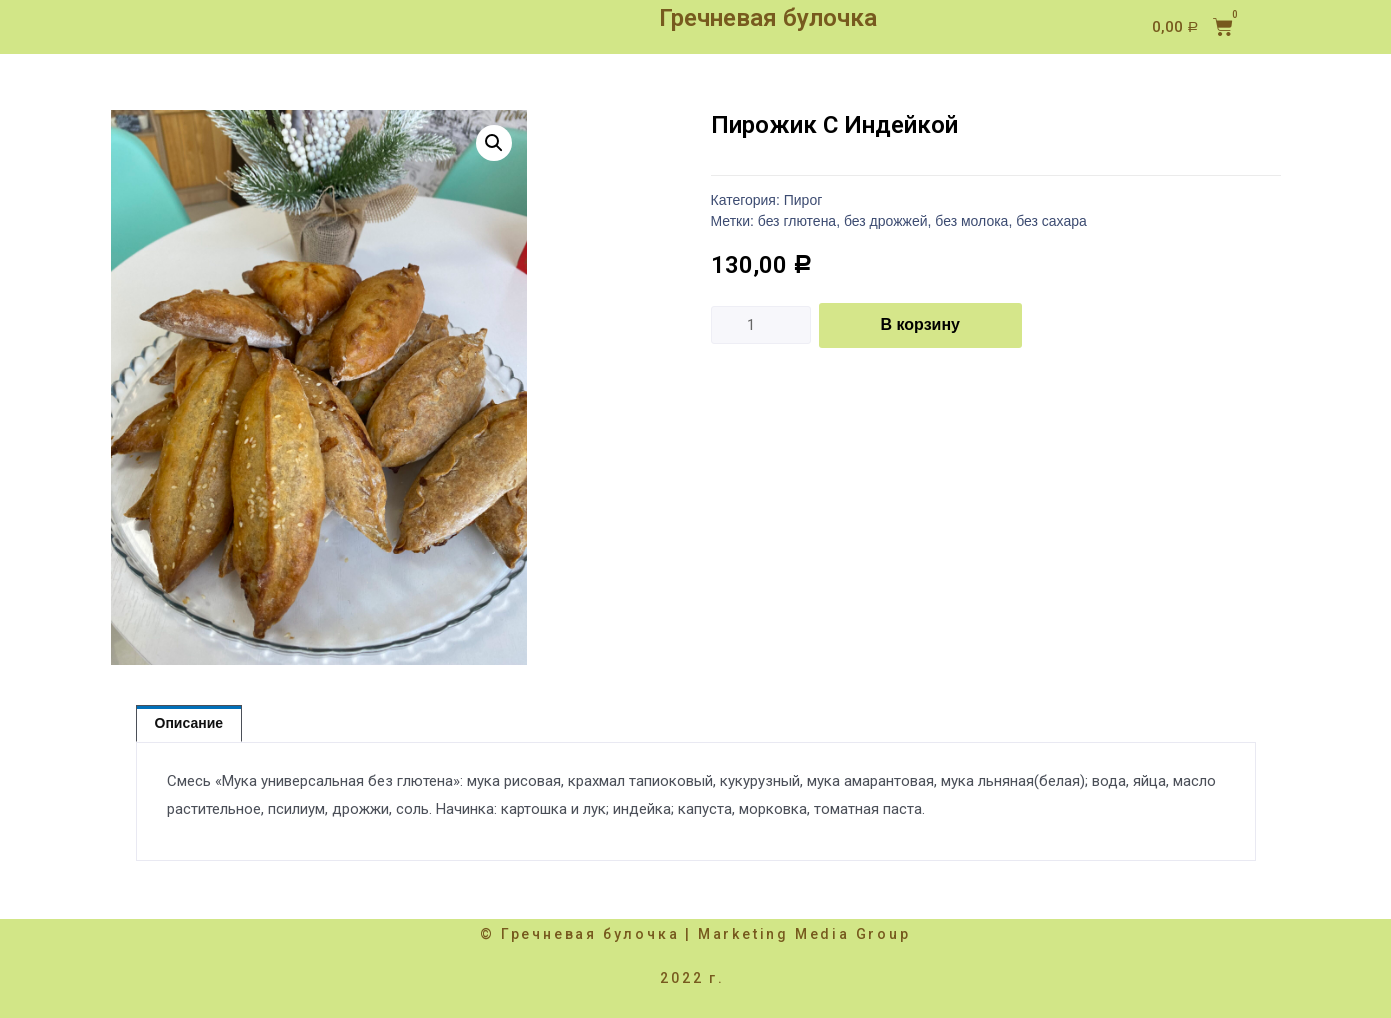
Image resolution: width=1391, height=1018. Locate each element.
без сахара (1051, 221)
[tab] (189, 723)
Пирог (803, 200)
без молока (971, 221)
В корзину (920, 324)
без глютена (797, 221)
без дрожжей (886, 221)
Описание (189, 723)
